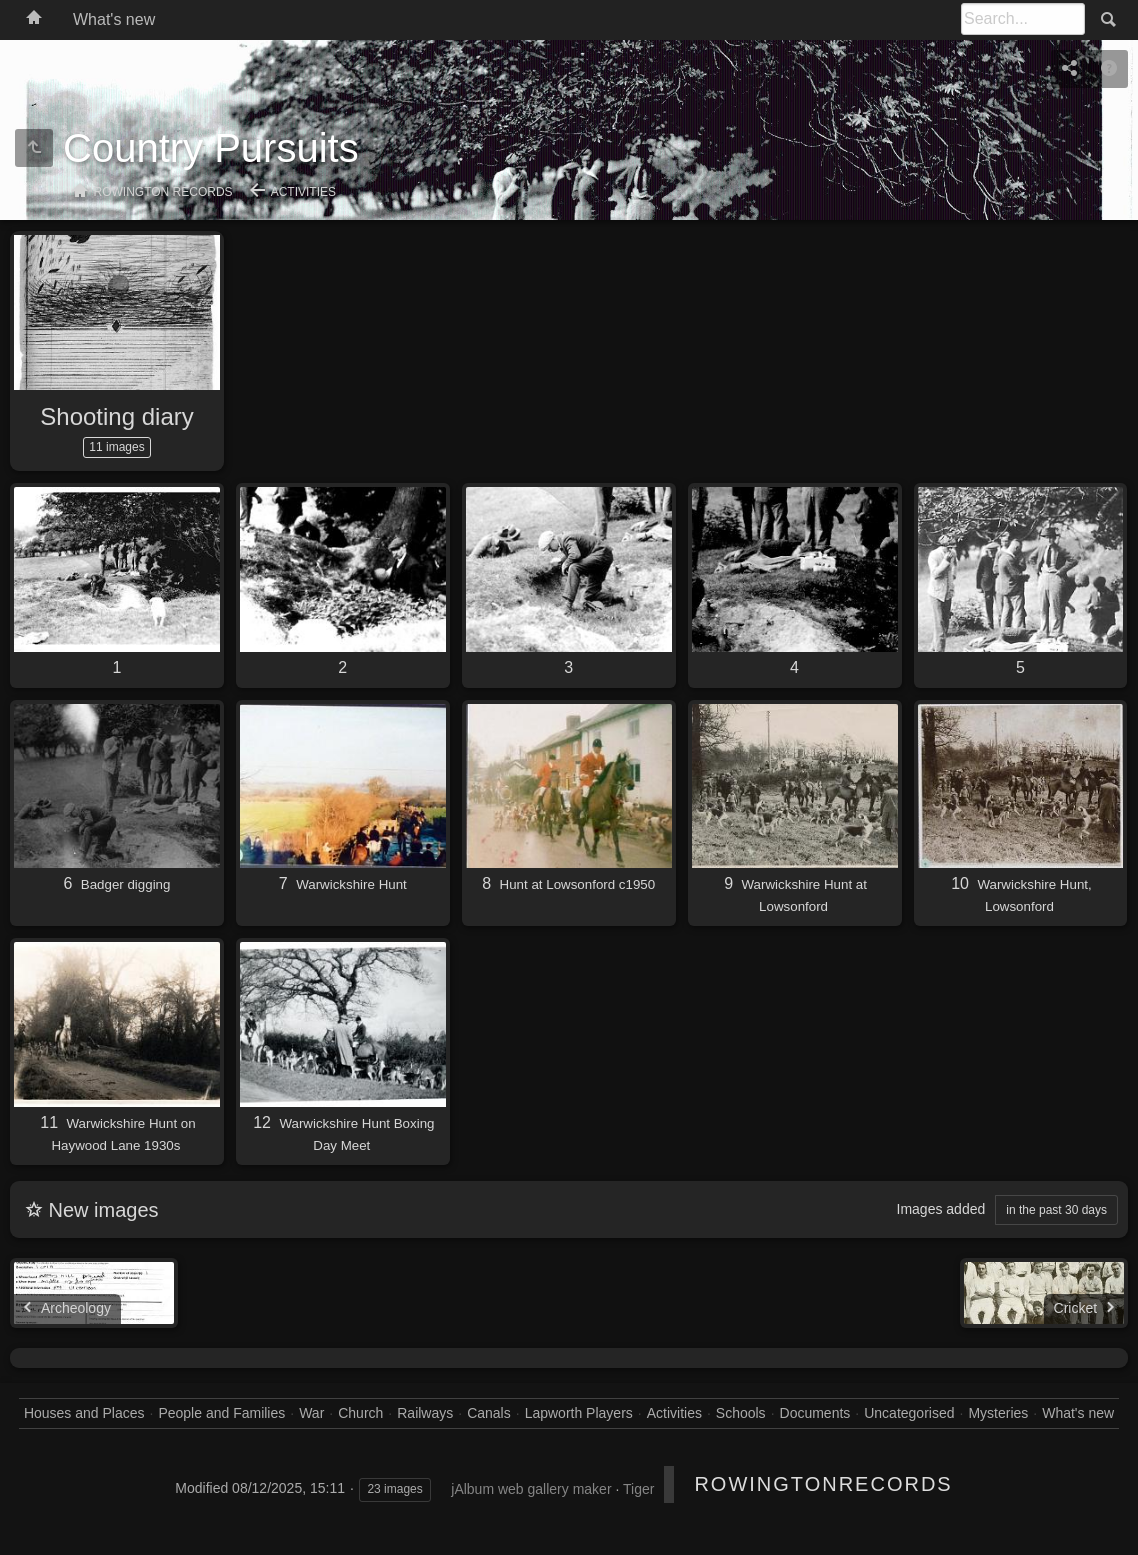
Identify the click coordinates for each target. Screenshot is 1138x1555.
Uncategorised (909, 1413)
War (311, 1413)
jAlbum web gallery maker (531, 1489)
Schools (741, 1413)
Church (360, 1413)
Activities (303, 192)
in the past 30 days (1056, 1210)
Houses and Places (84, 1413)
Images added (941, 1209)
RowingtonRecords (823, 1484)
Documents (815, 1413)
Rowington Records (163, 192)
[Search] (1023, 19)
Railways (425, 1413)
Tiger (638, 1489)
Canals (489, 1413)
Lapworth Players (579, 1413)
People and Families (221, 1413)
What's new (114, 19)
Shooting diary (116, 416)
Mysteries (998, 1413)
